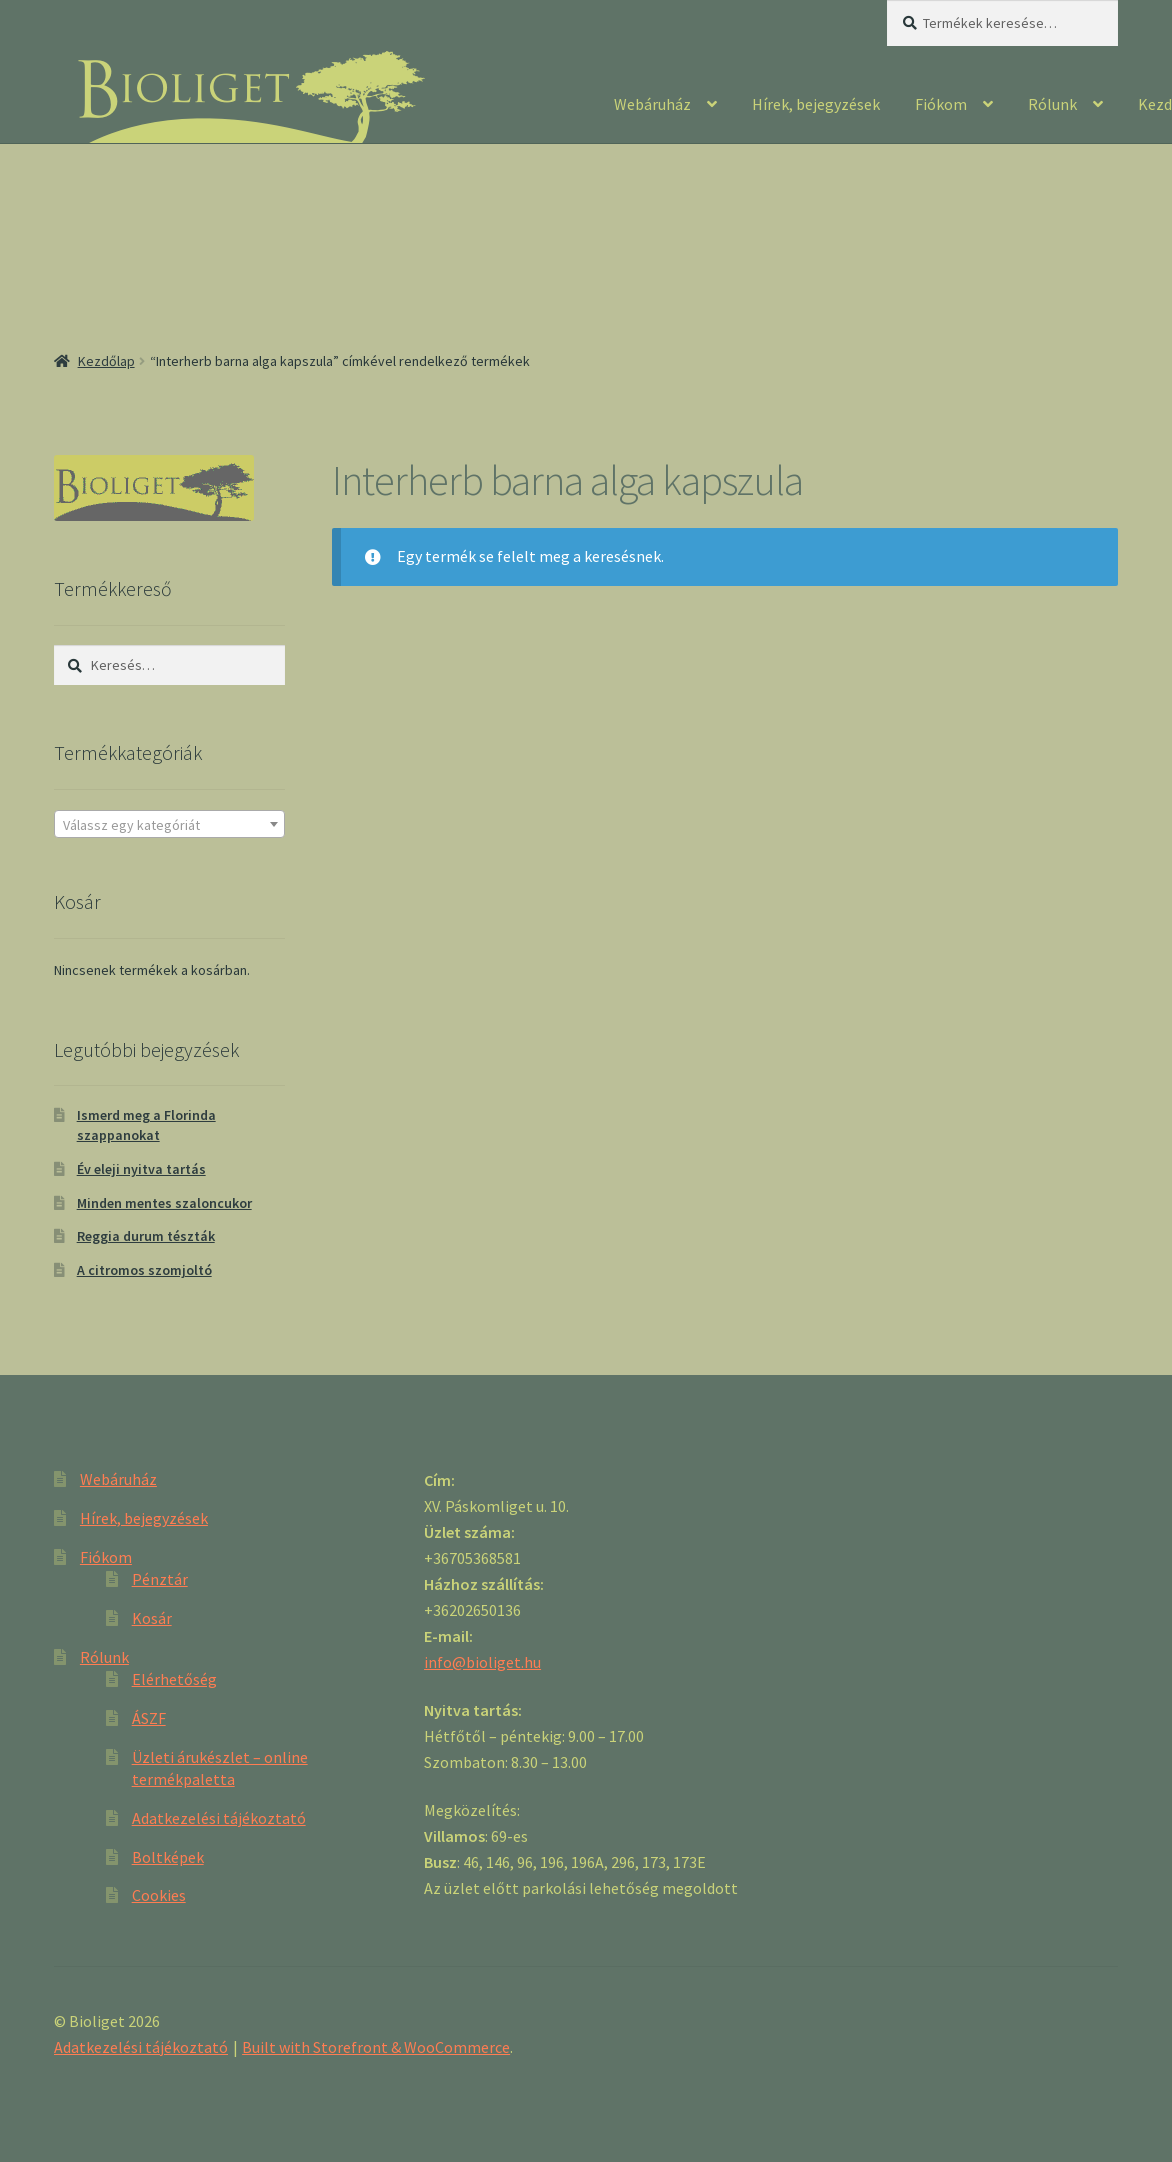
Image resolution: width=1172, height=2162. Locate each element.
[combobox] (169, 824)
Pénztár (160, 1579)
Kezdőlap (106, 361)
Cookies (159, 1895)
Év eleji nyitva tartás (141, 1169)
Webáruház (652, 104)
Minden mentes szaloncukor (164, 1203)
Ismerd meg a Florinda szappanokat (146, 1125)
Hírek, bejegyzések (816, 104)
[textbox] (169, 825)
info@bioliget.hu (482, 1662)
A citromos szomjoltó (144, 1270)
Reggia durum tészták (146, 1236)
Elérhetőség (174, 1679)
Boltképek (168, 1857)
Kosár (152, 1618)
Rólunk (1052, 104)
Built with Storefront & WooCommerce (376, 2047)
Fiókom (941, 104)
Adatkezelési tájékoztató (219, 1818)
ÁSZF (149, 1718)
